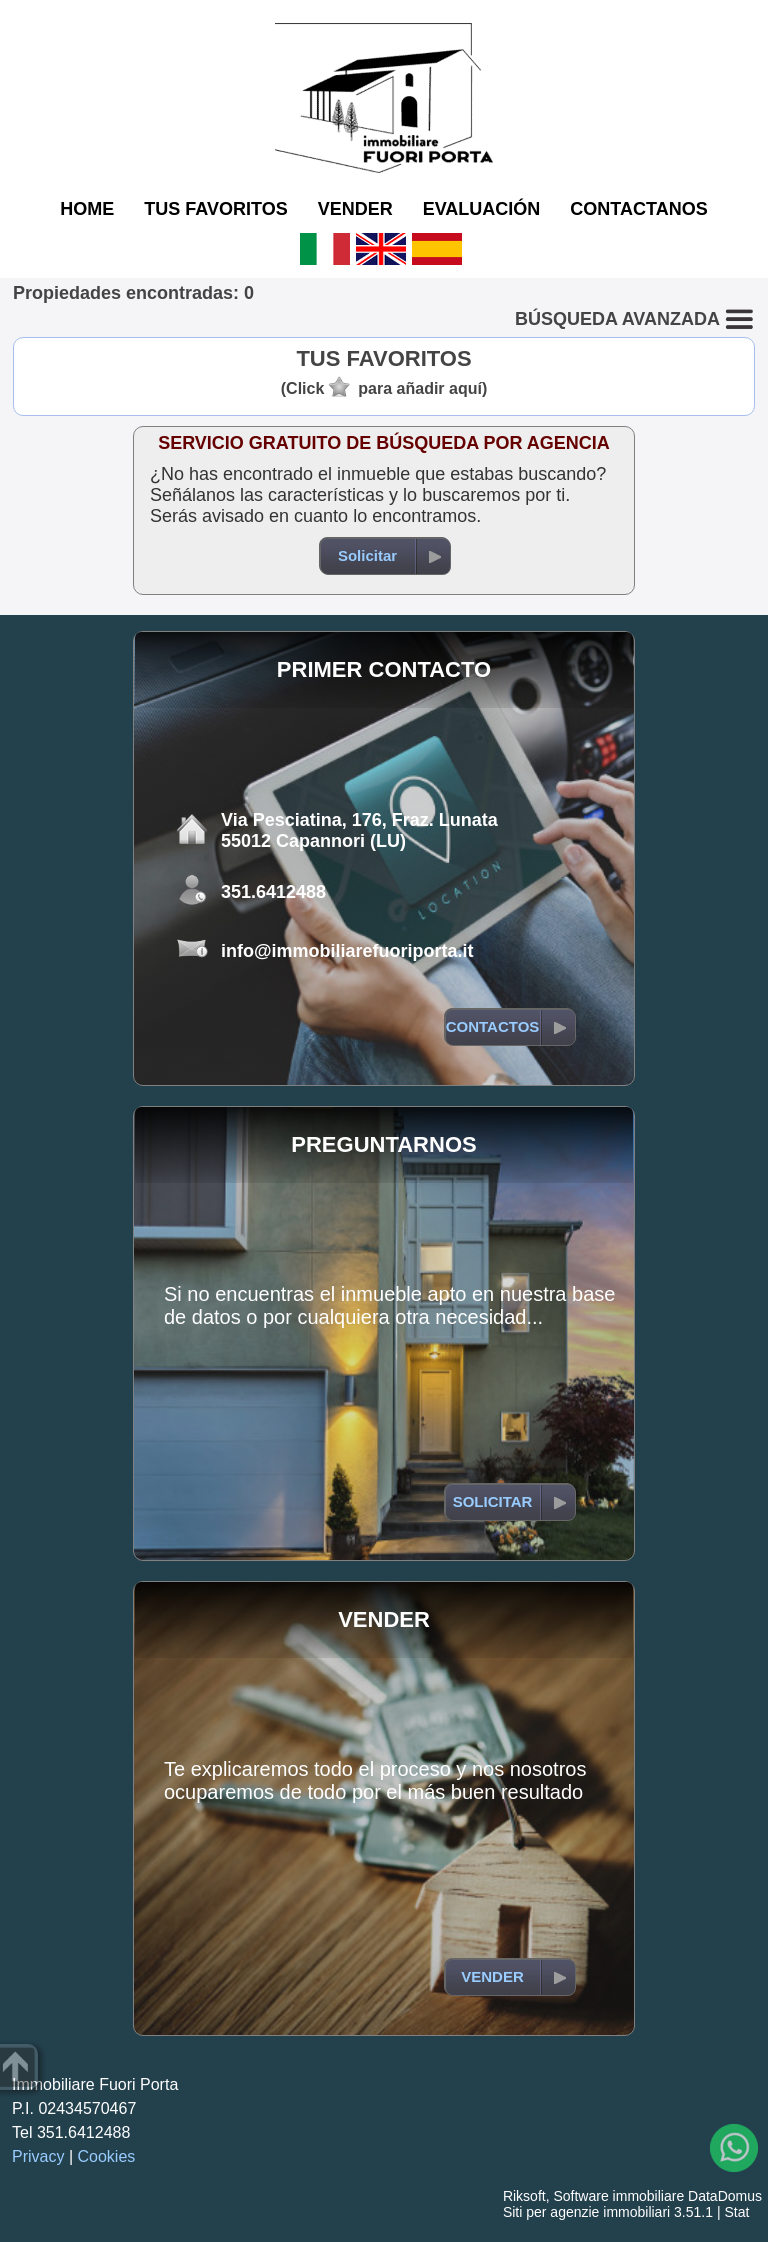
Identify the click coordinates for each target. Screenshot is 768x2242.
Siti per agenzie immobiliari (586, 2212)
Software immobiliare (618, 2196)
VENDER (355, 209)
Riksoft (524, 2196)
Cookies (107, 2156)
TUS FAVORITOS (215, 209)
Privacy (38, 2156)
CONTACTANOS (638, 209)
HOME (87, 209)
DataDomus (725, 2196)
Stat (736, 2212)
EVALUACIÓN (482, 209)
